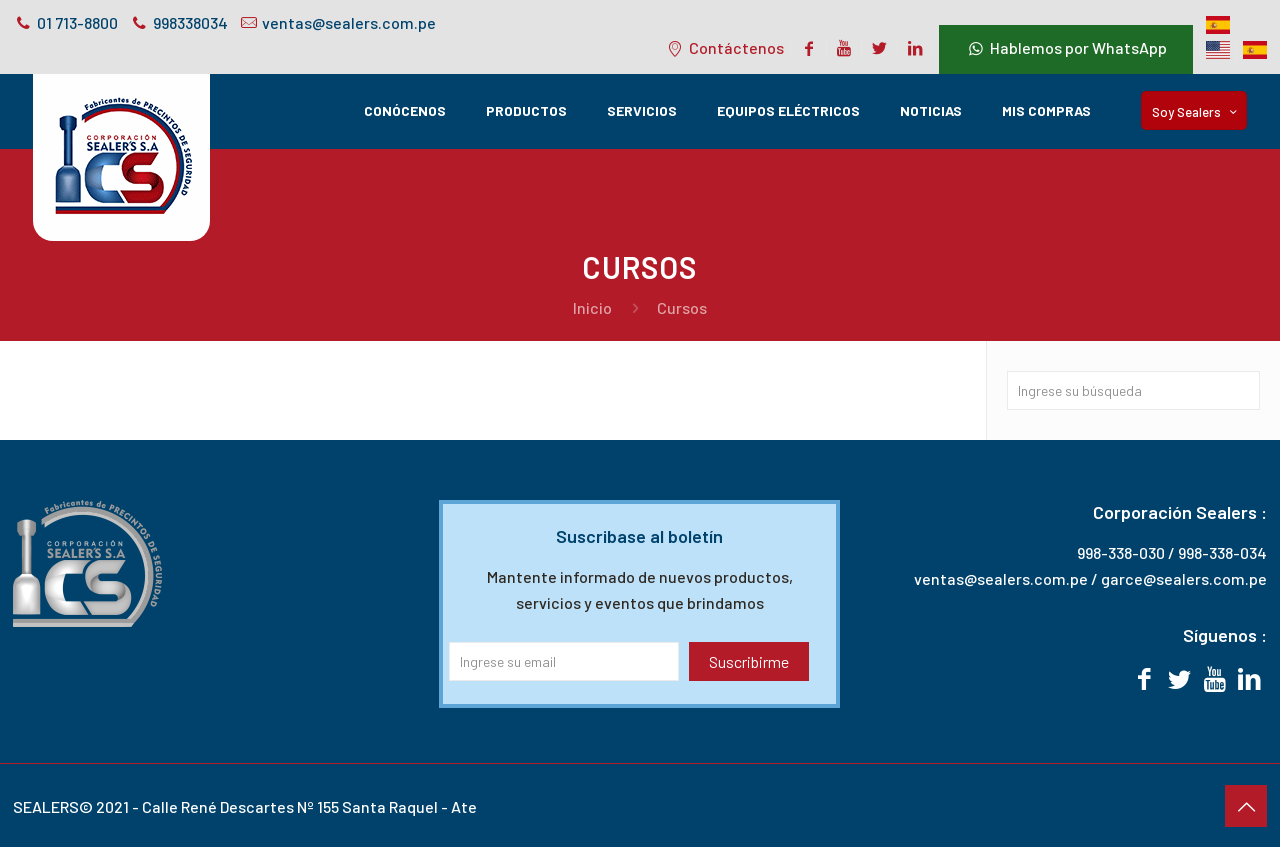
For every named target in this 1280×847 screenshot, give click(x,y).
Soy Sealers (1196, 111)
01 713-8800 (77, 22)
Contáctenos (724, 47)
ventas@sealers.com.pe (349, 22)
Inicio (592, 307)
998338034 (190, 22)
